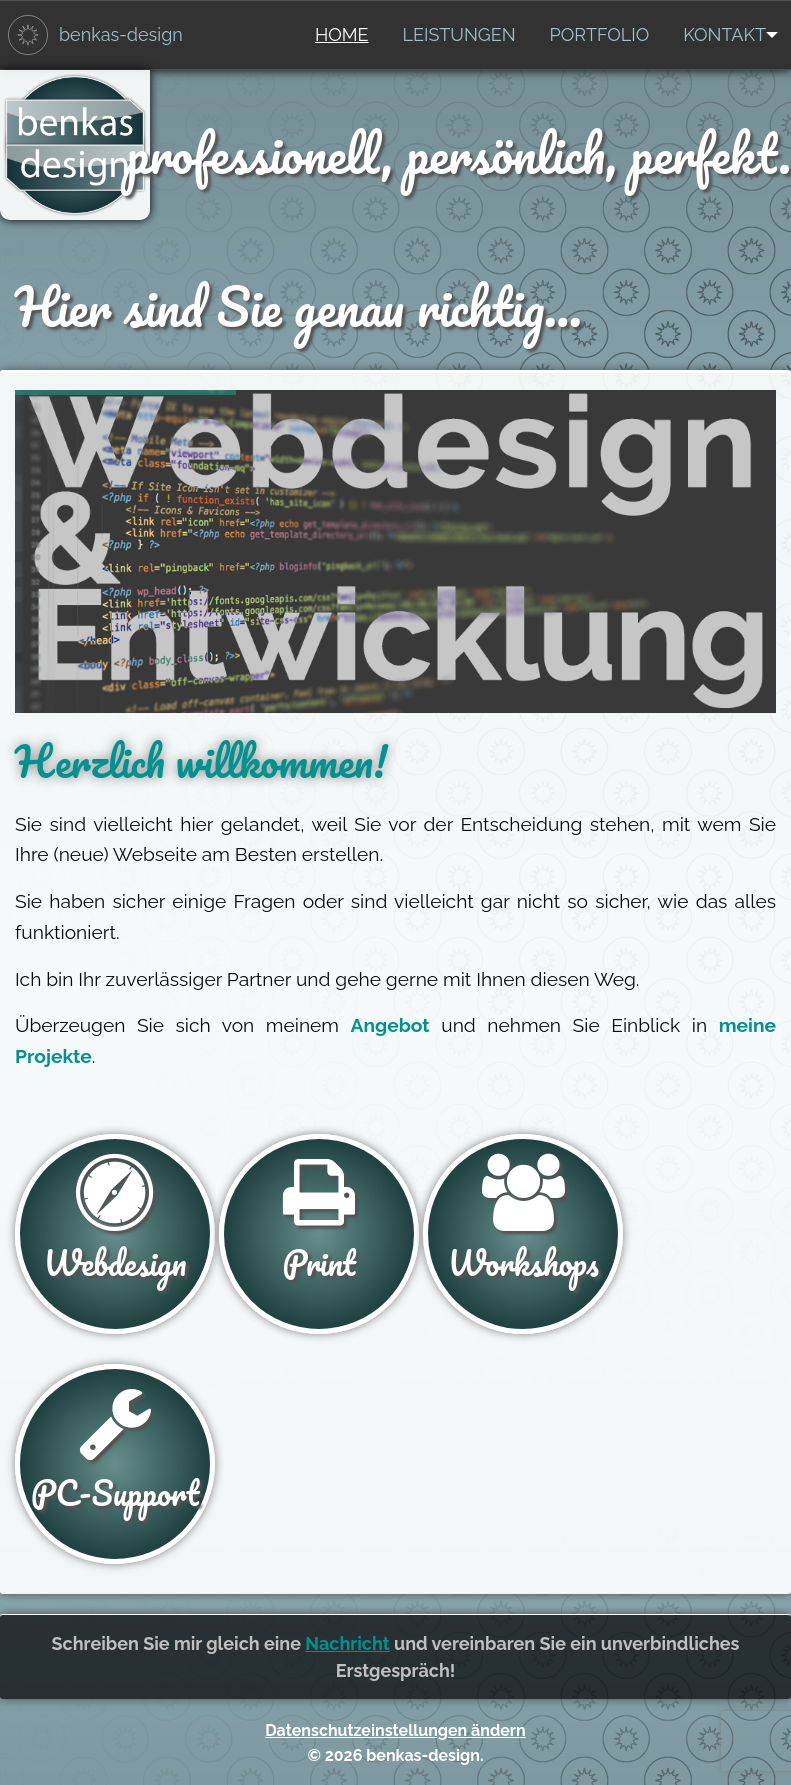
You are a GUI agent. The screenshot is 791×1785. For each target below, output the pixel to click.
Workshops (523, 1222)
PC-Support (115, 1452)
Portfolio (600, 34)
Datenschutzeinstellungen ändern (395, 1730)
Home (342, 34)
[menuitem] (342, 35)
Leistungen (459, 34)
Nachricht (347, 1643)
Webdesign (115, 1222)
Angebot (390, 1025)
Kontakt (724, 34)
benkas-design (121, 34)
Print (319, 1222)
